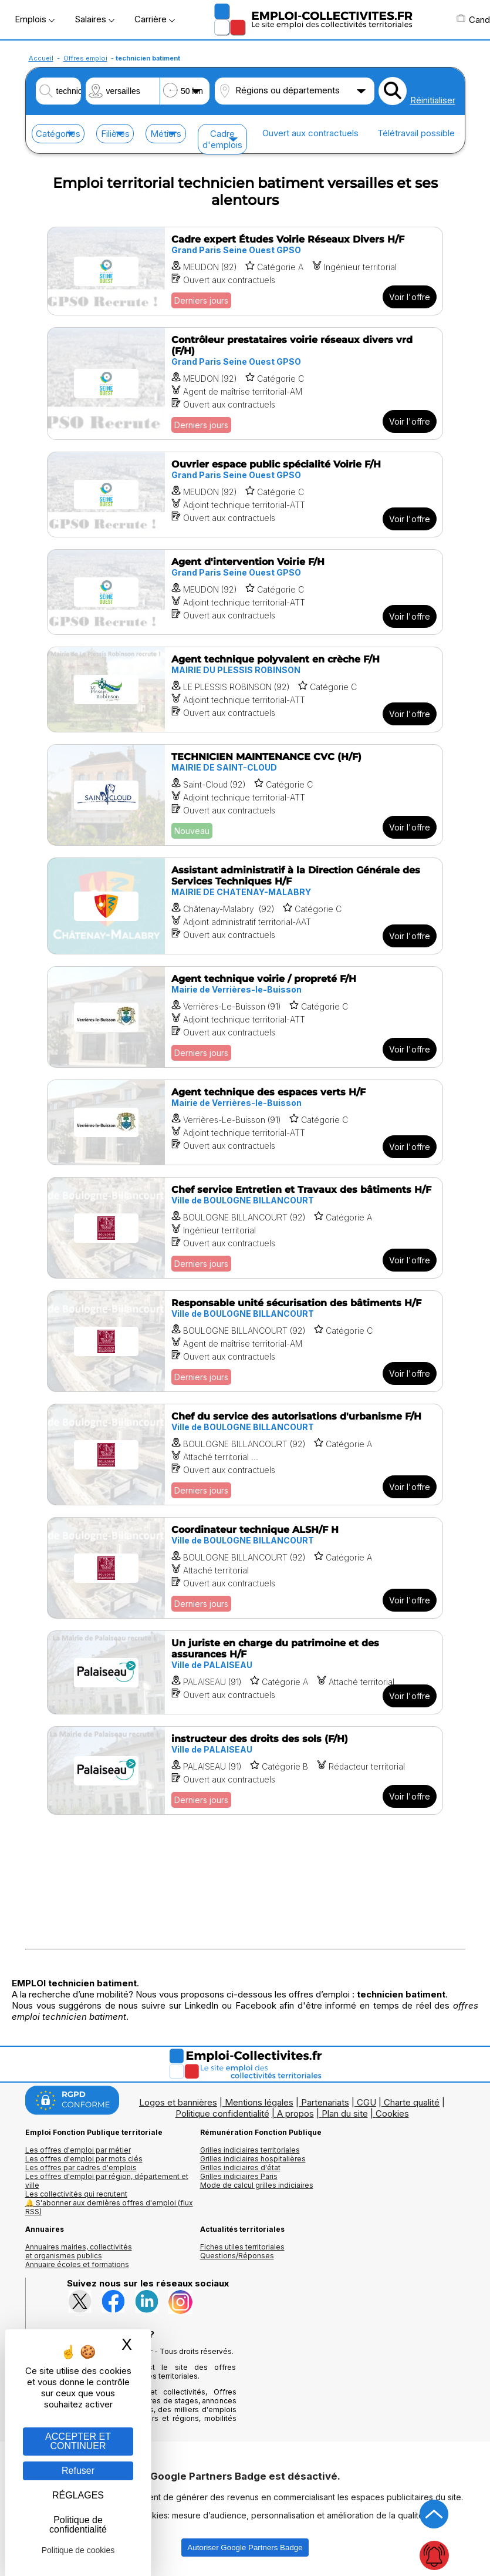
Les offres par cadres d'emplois (81, 2167)
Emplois (35, 19)
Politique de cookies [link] (78, 2550)
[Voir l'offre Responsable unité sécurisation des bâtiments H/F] (245, 1341)
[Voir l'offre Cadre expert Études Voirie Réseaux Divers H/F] (245, 271)
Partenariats (325, 2102)
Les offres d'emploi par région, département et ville (106, 2181)
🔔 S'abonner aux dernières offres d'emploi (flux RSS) (109, 2207)
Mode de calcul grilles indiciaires (256, 2185)
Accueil (41, 58)
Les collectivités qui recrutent (76, 2194)
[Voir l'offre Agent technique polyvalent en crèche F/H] (245, 689)
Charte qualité (412, 2102)
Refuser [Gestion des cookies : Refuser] (78, 2471)
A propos (295, 2113)
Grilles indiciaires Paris (239, 2176)
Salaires (94, 19)
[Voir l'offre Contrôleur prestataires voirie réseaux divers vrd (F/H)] (245, 383)
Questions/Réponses (237, 2255)
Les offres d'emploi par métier (78, 2149)
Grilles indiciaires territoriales (250, 2149)
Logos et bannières (178, 2102)
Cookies (392, 2113)
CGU (366, 2102)
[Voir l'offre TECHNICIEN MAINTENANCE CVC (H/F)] (245, 795)
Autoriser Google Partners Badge (244, 2547)
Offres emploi (85, 58)
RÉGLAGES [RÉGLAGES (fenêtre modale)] (78, 2495)
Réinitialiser (432, 100)
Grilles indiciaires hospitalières (253, 2158)
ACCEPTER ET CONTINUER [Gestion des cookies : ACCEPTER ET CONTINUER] (78, 2441)
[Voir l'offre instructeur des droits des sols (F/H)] (245, 1770)
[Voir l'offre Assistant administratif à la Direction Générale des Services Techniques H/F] (245, 906)
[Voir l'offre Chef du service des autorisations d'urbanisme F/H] (245, 1454)
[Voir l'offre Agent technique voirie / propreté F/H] (245, 1017)
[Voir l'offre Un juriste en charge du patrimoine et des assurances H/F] (245, 1672)
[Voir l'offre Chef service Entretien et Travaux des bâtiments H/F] (245, 1228)
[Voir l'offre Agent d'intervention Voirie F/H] (245, 592)
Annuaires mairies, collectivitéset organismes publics (78, 2251)
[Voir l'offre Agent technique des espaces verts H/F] (245, 1122)
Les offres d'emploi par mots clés (84, 2158)
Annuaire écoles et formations (77, 2264)
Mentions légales (259, 2102)
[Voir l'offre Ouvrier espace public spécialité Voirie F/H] (245, 494)
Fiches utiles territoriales (242, 2246)
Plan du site (345, 2113)
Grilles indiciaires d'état (240, 2167)
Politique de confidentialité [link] (78, 2524)
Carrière (154, 19)
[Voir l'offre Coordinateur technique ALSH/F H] (245, 1568)
